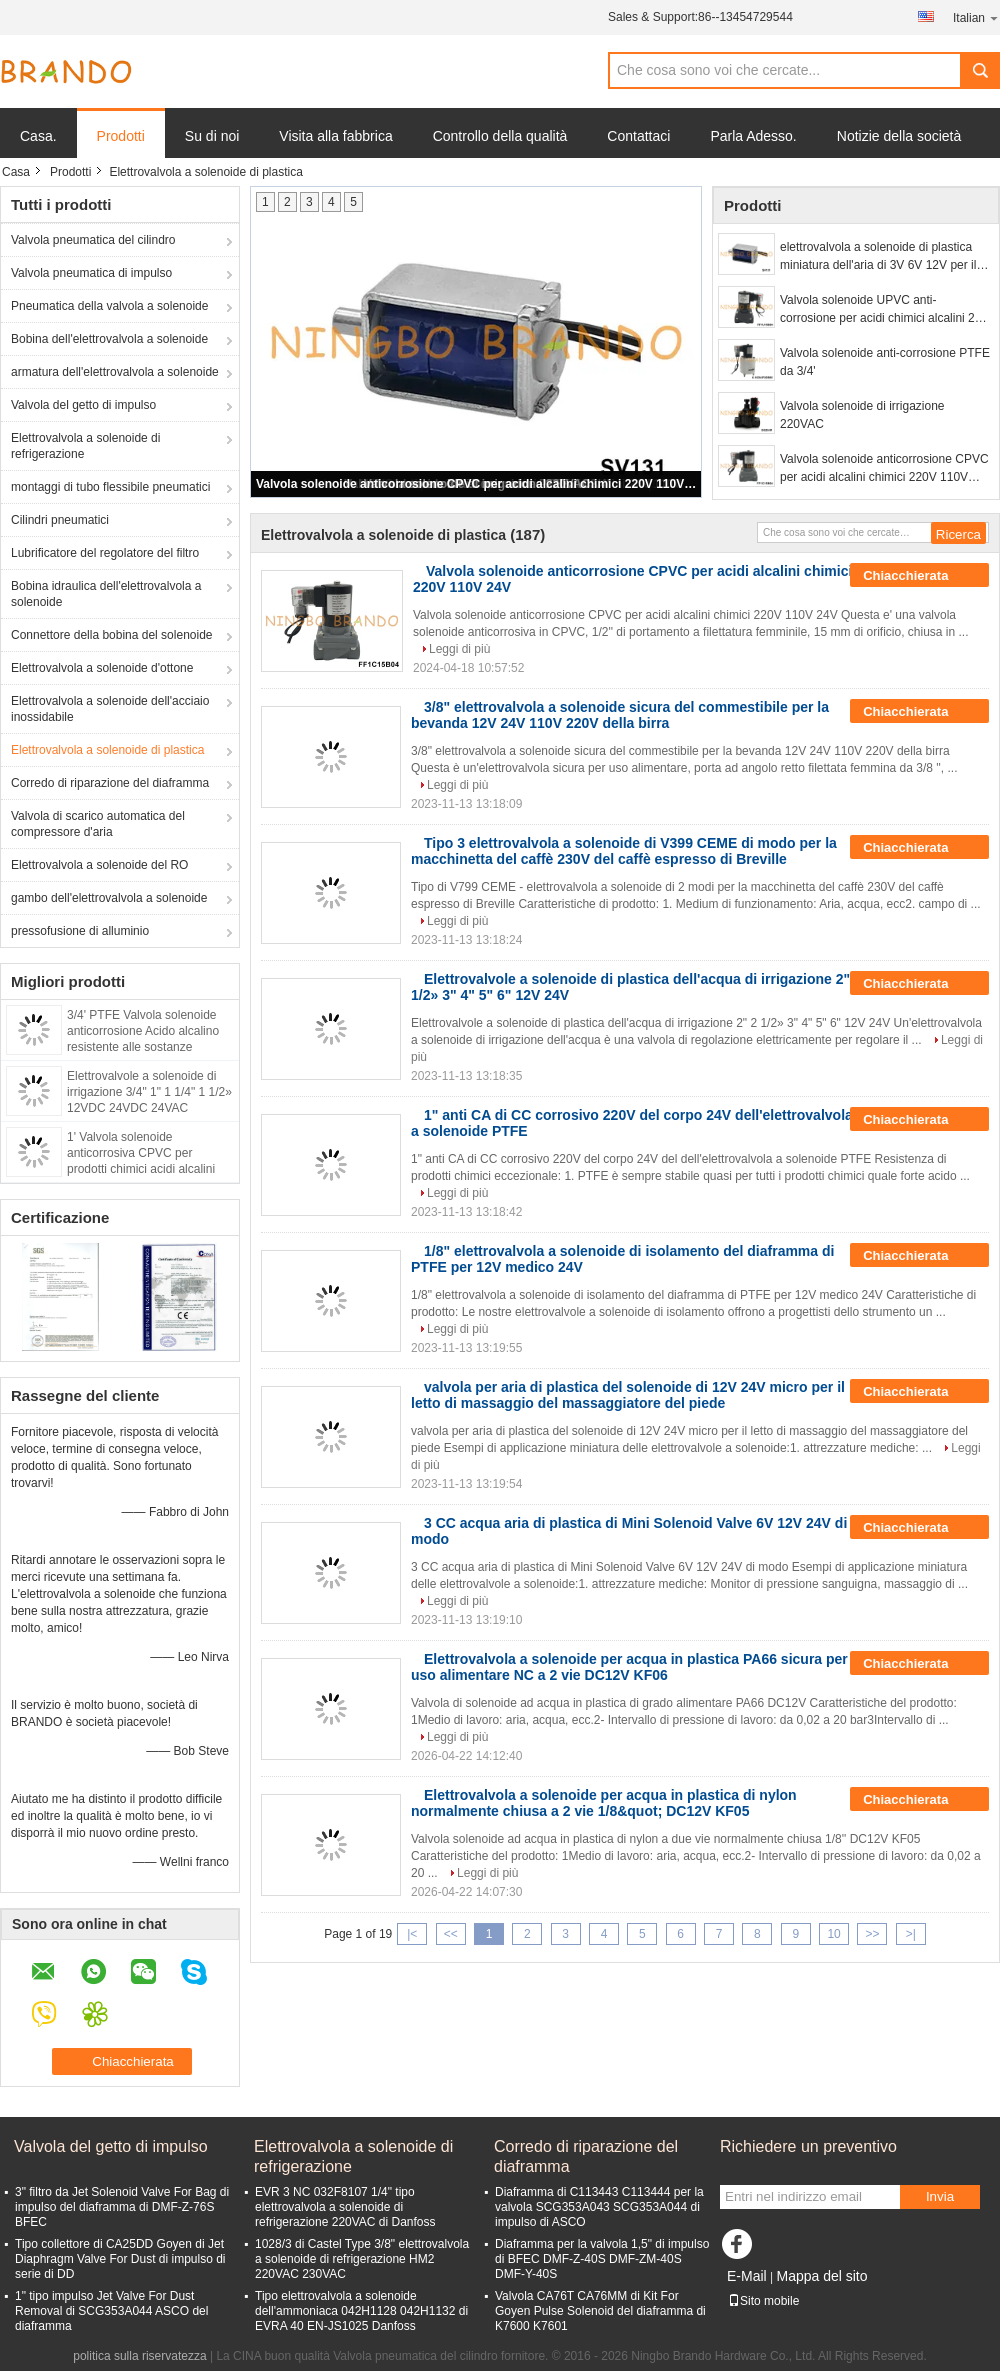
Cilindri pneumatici (60, 520)
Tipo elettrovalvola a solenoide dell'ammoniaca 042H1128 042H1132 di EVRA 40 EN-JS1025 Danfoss (361, 2311)
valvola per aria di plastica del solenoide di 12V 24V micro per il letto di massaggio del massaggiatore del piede (628, 1395)
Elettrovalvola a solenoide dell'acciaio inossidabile (110, 709)
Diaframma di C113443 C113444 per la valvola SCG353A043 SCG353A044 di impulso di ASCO (599, 2207)
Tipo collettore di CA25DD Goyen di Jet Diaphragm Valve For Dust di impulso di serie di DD (120, 2259)
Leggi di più (459, 649)
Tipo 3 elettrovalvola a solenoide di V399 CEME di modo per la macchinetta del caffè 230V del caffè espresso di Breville (624, 851)
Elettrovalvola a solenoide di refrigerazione (85, 446)
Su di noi (212, 136)
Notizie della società (899, 136)
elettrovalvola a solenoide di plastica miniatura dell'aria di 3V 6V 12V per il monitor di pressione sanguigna (878, 257)
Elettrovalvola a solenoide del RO (99, 865)
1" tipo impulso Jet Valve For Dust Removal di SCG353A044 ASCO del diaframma (111, 2311)
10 (833, 1934)
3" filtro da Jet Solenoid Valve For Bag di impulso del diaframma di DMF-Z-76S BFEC (122, 2207)
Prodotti (121, 136)
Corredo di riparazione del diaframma (110, 783)
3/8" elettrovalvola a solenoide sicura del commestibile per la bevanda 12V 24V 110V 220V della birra (620, 715)
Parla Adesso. (753, 136)
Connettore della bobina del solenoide (112, 635)
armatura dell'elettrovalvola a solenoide (115, 372)
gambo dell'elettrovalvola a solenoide (109, 898)
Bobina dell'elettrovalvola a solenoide (109, 339)
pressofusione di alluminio (80, 931)
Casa (16, 172)
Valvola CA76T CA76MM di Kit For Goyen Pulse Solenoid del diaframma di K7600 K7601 (600, 2311)
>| (911, 1934)
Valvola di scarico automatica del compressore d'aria (98, 824)
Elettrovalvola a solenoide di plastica (107, 750)
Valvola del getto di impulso (83, 405)
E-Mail (747, 2276)
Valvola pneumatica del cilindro (93, 240)
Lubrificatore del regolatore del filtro (105, 553)
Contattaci (638, 136)
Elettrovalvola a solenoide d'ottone (102, 668)
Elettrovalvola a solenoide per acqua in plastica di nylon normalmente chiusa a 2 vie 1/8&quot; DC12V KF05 (604, 1803)
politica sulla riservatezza (139, 2356)
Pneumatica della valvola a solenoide (109, 306)
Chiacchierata (919, 576)
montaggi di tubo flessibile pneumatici (110, 487)
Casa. (38, 136)
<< (451, 1934)
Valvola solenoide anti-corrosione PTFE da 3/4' (885, 362)
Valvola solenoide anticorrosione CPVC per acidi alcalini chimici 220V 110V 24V (477, 484)
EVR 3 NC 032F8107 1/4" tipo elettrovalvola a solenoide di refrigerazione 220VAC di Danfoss (345, 2207)
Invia (940, 2196)
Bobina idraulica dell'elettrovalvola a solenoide (106, 594)
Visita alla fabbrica (335, 136)
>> (872, 1934)
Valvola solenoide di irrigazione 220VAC (862, 415)
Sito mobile (763, 2301)
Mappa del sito (821, 2276)
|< (412, 1934)
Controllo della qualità (500, 136)
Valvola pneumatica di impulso (91, 273)
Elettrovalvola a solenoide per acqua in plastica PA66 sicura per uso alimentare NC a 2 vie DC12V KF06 (629, 1667)
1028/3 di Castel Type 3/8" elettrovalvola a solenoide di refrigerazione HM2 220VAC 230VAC (362, 2259)
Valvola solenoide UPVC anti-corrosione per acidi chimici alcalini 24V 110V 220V (884, 310)
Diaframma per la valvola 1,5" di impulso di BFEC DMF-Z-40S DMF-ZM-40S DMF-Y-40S (602, 2259)
